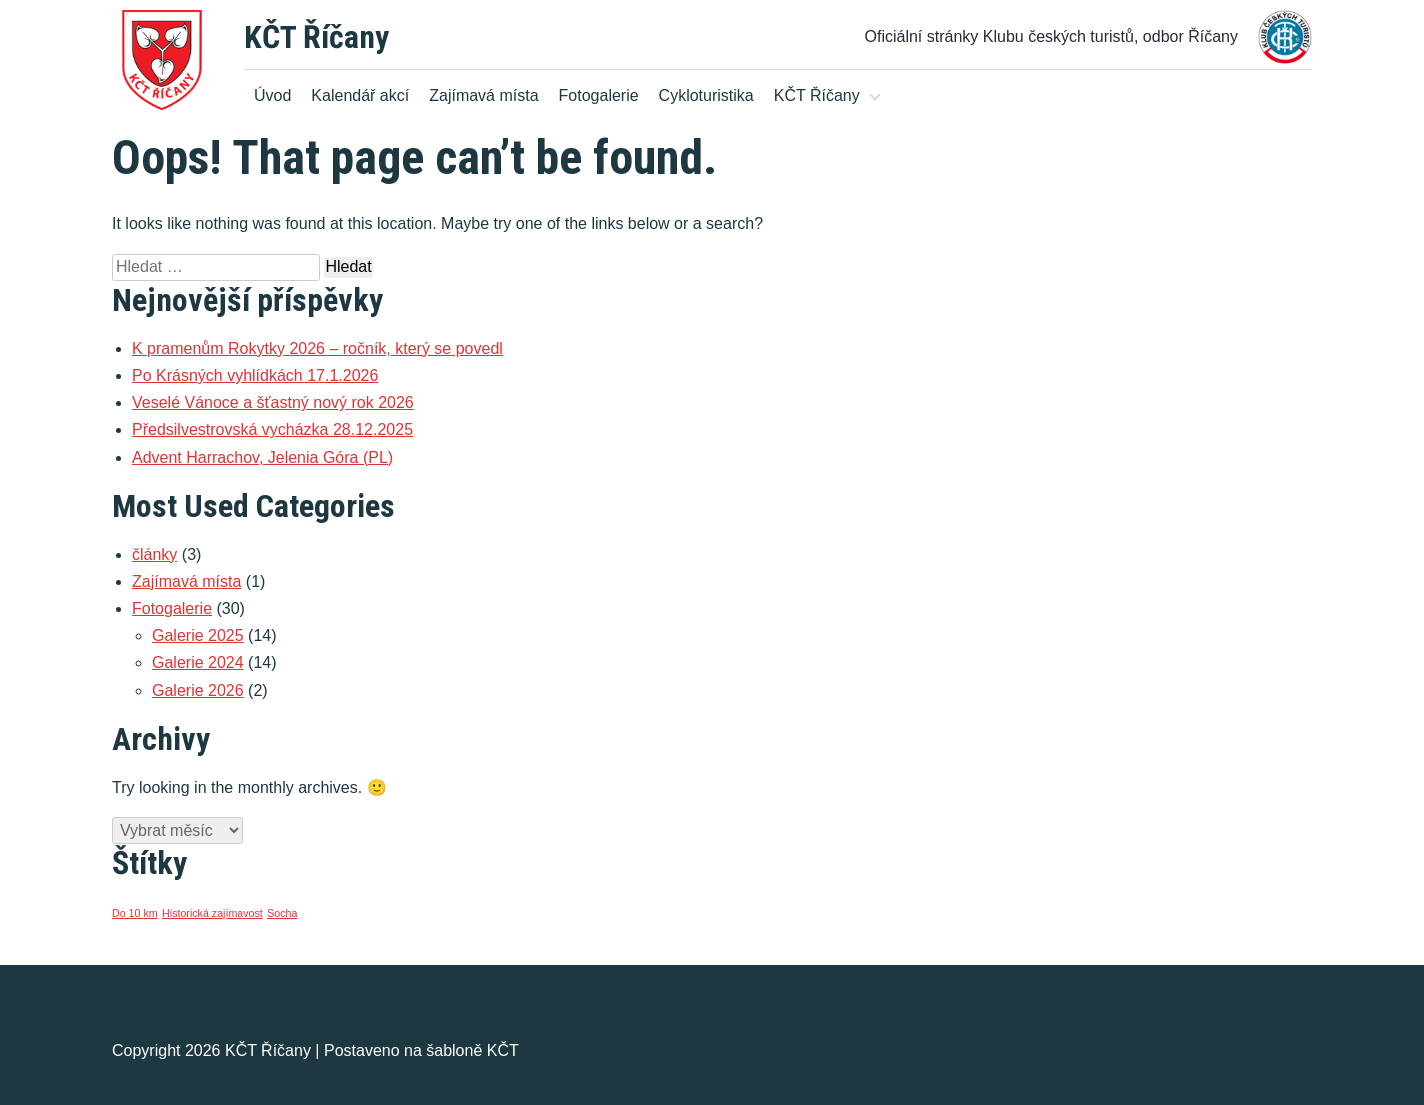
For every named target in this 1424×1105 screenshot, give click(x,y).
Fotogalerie (599, 95)
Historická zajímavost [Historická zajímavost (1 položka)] (212, 913)
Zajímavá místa (483, 95)
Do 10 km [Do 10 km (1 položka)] (135, 913)
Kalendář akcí (360, 95)
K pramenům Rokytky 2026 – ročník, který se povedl (317, 348)
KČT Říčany (316, 37)
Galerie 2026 (198, 690)
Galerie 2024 (198, 662)
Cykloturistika (706, 95)
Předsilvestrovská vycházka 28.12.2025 (272, 429)
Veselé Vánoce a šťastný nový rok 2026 (273, 402)
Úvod (272, 95)
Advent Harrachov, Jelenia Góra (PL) (262, 457)
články (154, 554)
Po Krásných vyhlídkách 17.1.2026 (255, 375)
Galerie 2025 (198, 635)
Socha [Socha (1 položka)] (282, 913)
